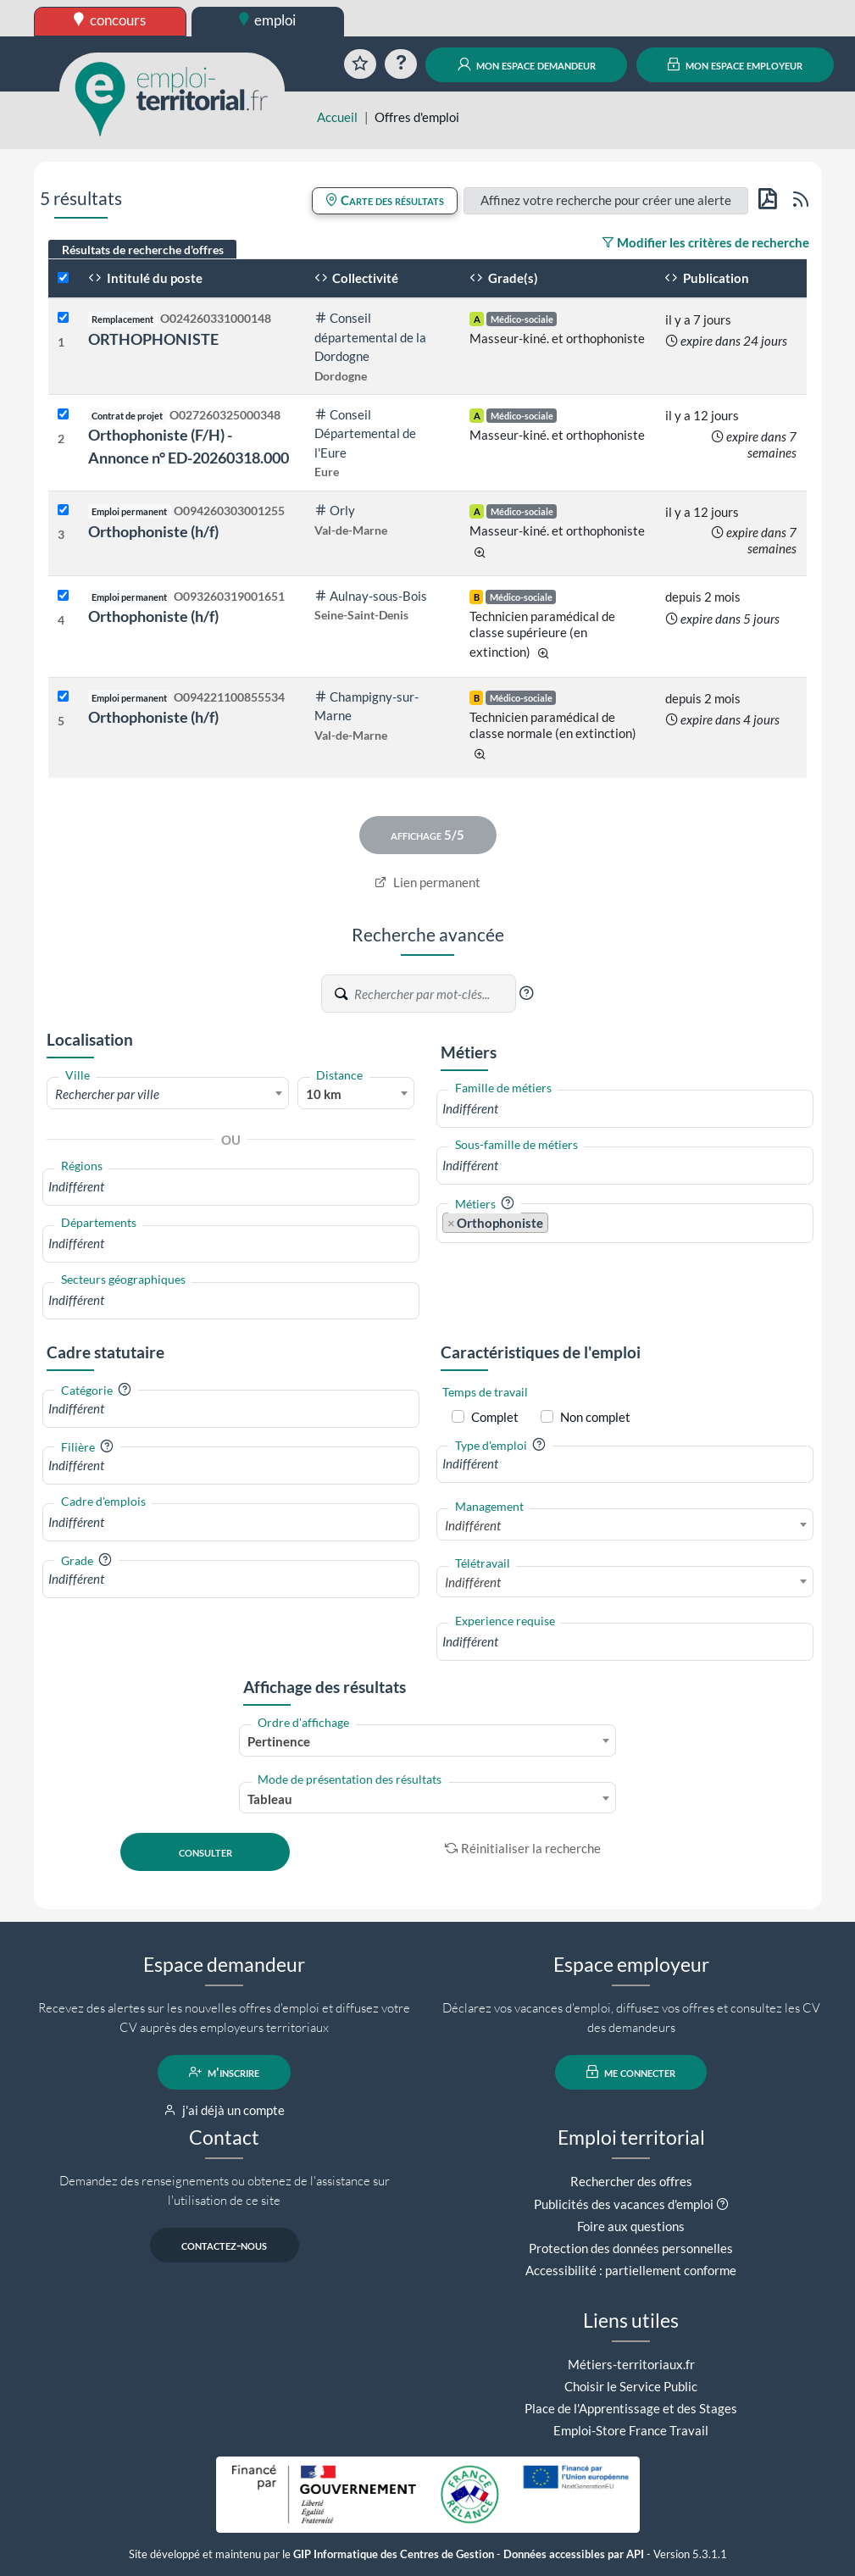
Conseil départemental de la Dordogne (370, 337)
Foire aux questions (631, 2226)
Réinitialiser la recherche (523, 1848)
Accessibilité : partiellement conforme (630, 2270)
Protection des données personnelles (631, 2248)
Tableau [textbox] (269, 1799)
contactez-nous (224, 2244)
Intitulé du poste (145, 278)
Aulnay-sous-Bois (371, 595)
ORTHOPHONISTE (153, 339)
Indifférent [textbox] (473, 1525)
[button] (526, 993)
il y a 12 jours (702, 415)
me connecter (630, 2071)
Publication (706, 278)
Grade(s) (503, 278)
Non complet (595, 1416)
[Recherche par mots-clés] (434, 994)
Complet (495, 1416)
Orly (335, 510)
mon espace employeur (735, 64)
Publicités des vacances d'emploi (623, 2204)
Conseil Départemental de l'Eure (365, 433)
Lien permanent (427, 882)
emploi (268, 20)
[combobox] (168, 1093)
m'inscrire (224, 2071)
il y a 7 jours (698, 319)
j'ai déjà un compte (224, 2110)
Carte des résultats (384, 200)
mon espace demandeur (527, 64)
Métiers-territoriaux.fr (631, 2364)
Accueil (337, 117)
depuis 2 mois (703, 596)
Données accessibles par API (573, 2554)
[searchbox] (231, 1186)
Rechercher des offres (631, 2181)
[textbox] (168, 1094)
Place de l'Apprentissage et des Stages (631, 2408)
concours (110, 20)
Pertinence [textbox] (278, 1741)
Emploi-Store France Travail (630, 2430)
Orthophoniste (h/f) (153, 531)
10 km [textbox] (323, 1094)
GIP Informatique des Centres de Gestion (393, 2554)
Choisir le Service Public (630, 2386)
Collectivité (356, 278)
